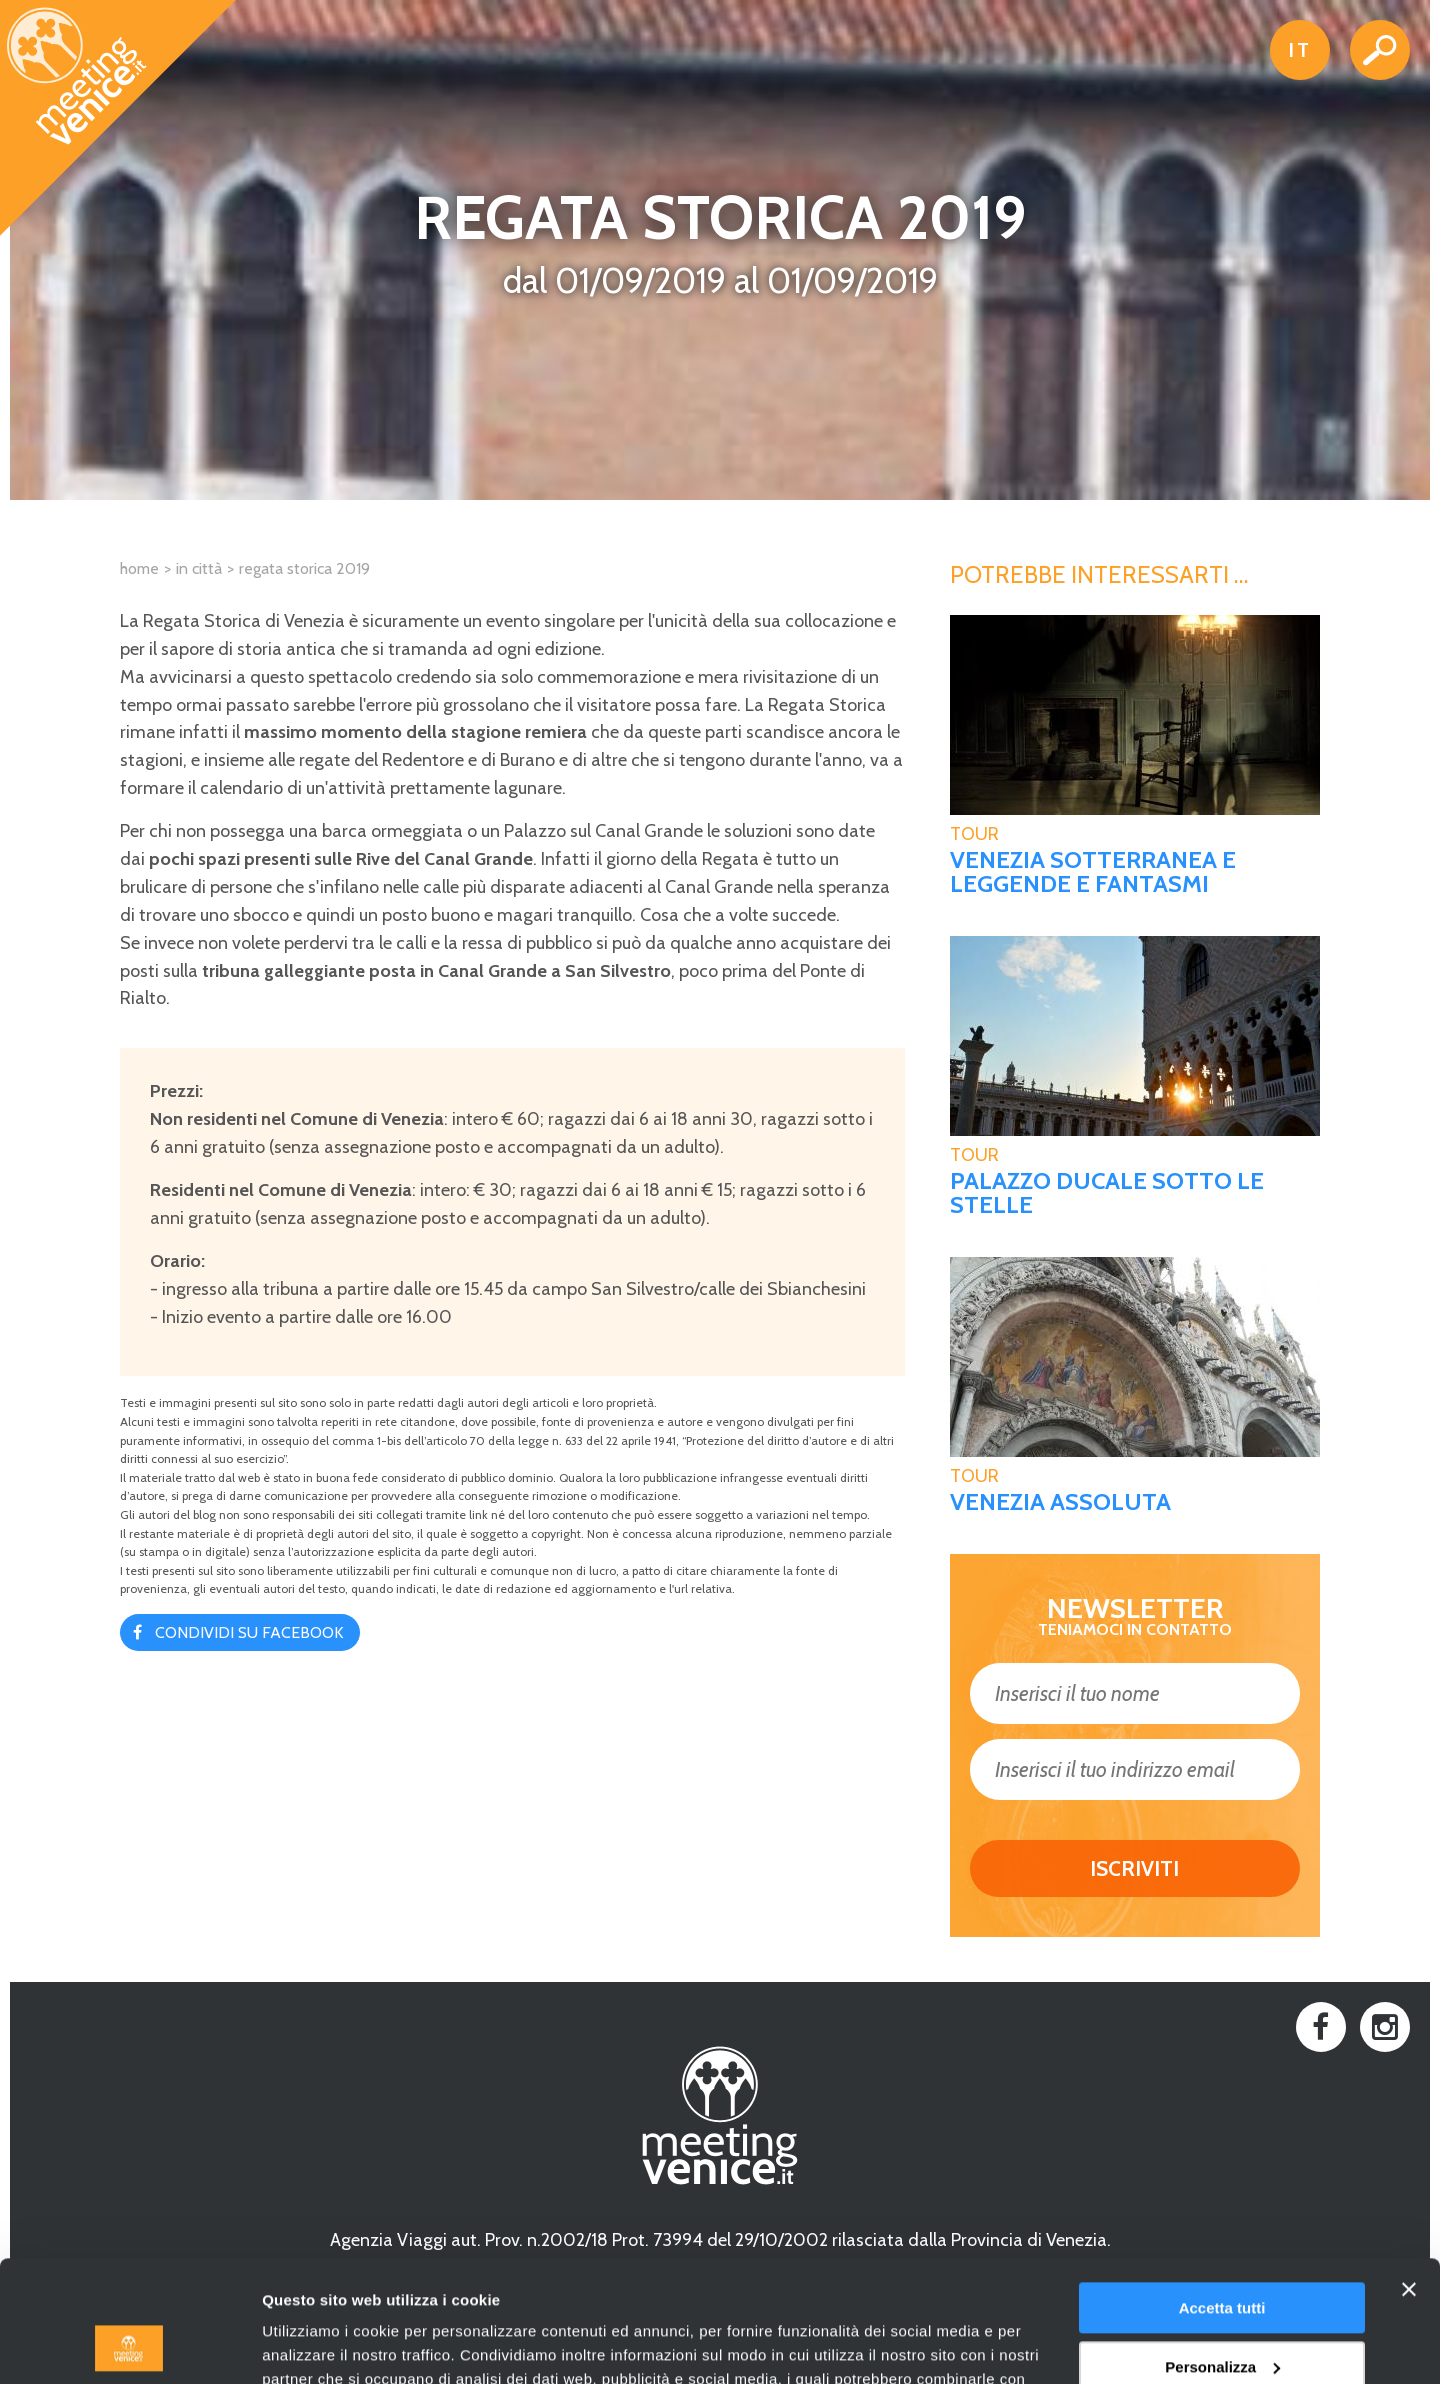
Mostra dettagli (316, 2344)
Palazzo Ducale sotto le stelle (1107, 1193)
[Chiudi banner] (1409, 2176)
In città (199, 568)
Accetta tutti (1222, 2194)
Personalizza (1222, 2252)
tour (974, 834)
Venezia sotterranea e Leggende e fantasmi (1093, 872)
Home (139, 568)
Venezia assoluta (1060, 1502)
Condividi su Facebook (249, 1632)
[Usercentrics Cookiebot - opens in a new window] (129, 2345)
